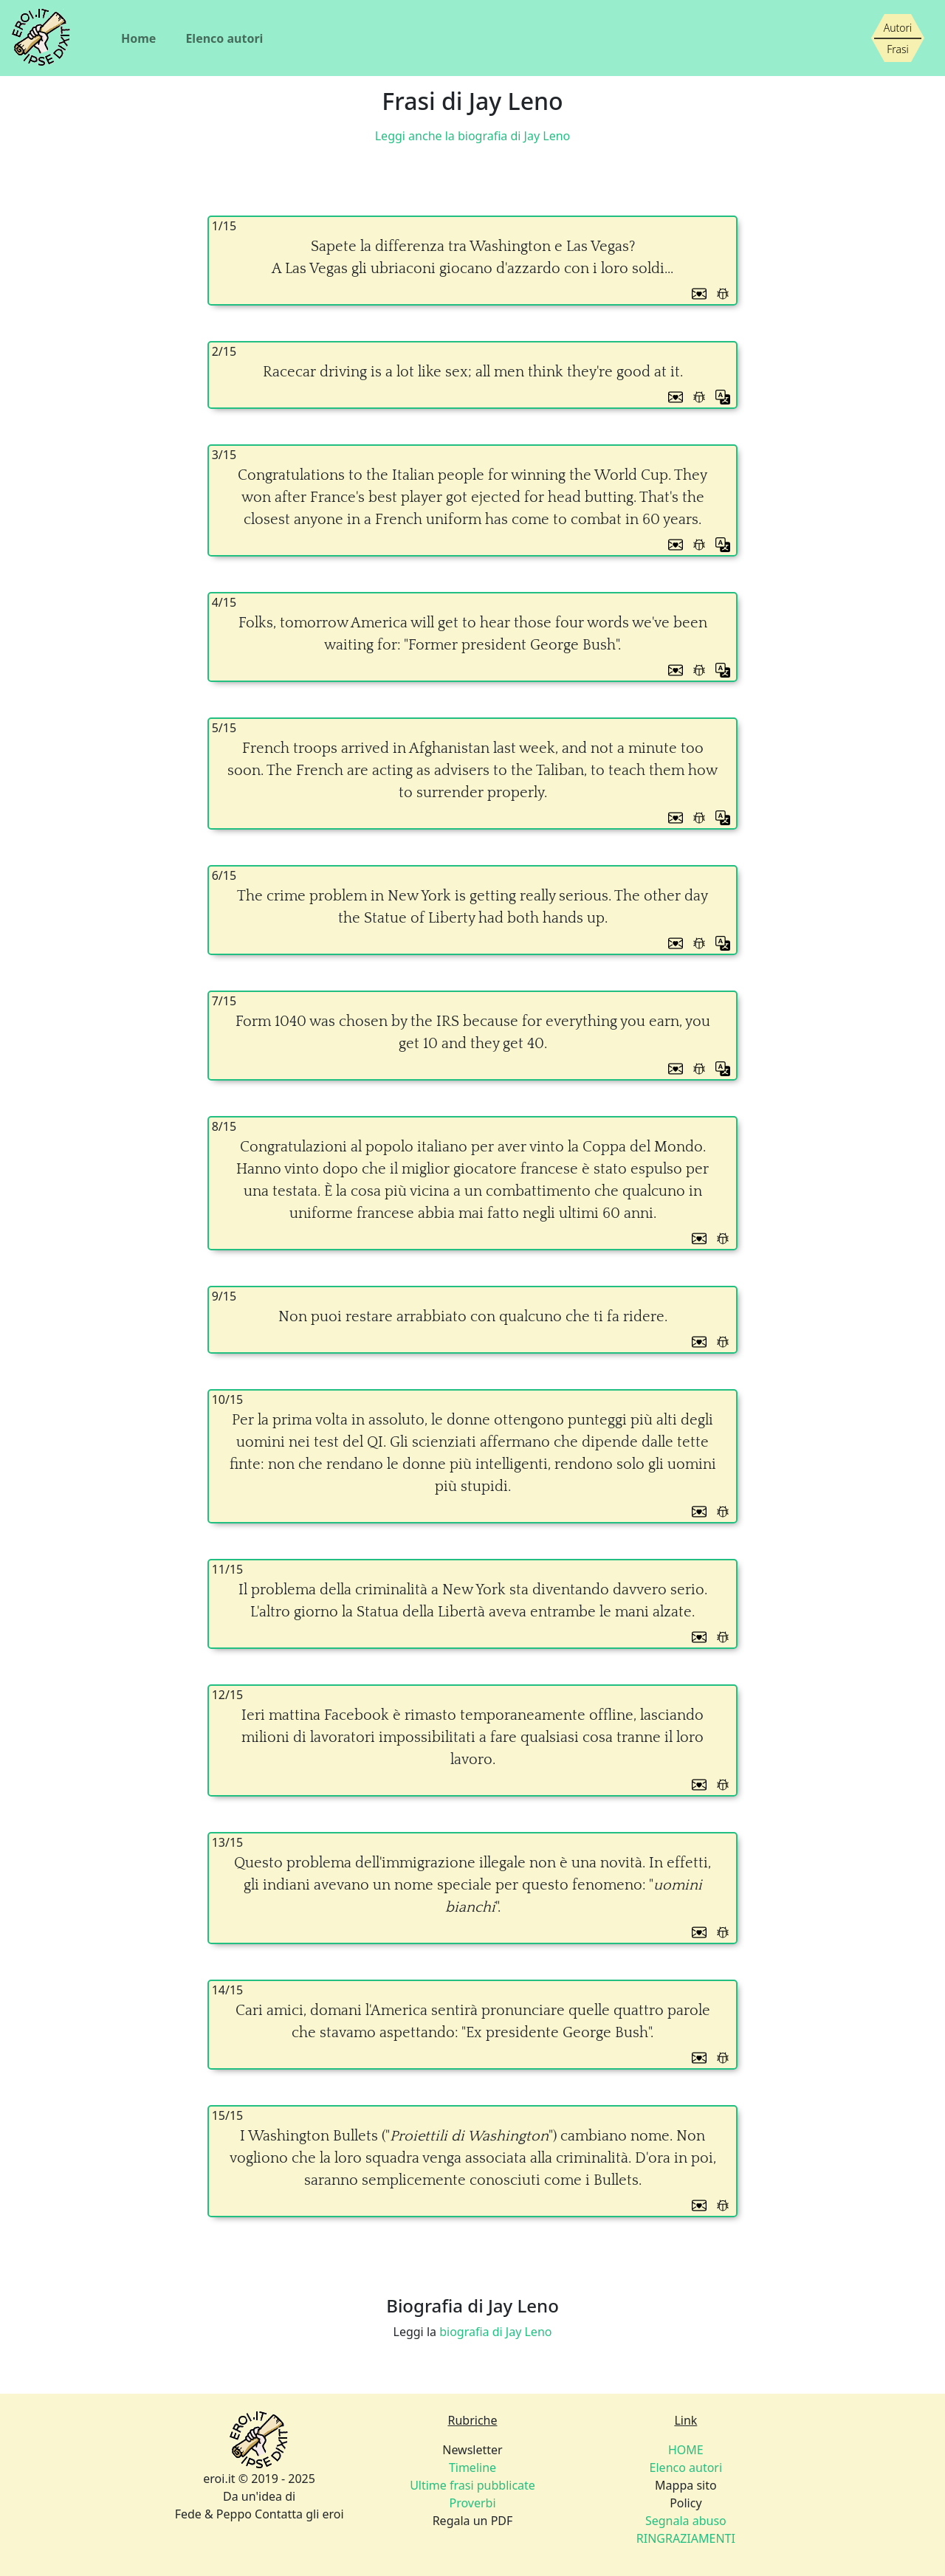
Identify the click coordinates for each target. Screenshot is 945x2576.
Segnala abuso (685, 2521)
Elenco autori (224, 38)
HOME (686, 2450)
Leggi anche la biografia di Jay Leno (473, 136)
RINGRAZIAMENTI (685, 2538)
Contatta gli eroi (299, 2514)
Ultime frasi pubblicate (472, 2485)
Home (138, 38)
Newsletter (472, 2450)
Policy (685, 2503)
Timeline (472, 2467)
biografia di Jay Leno (495, 2332)
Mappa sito (686, 2485)
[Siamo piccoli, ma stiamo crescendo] (897, 38)
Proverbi (472, 2503)
